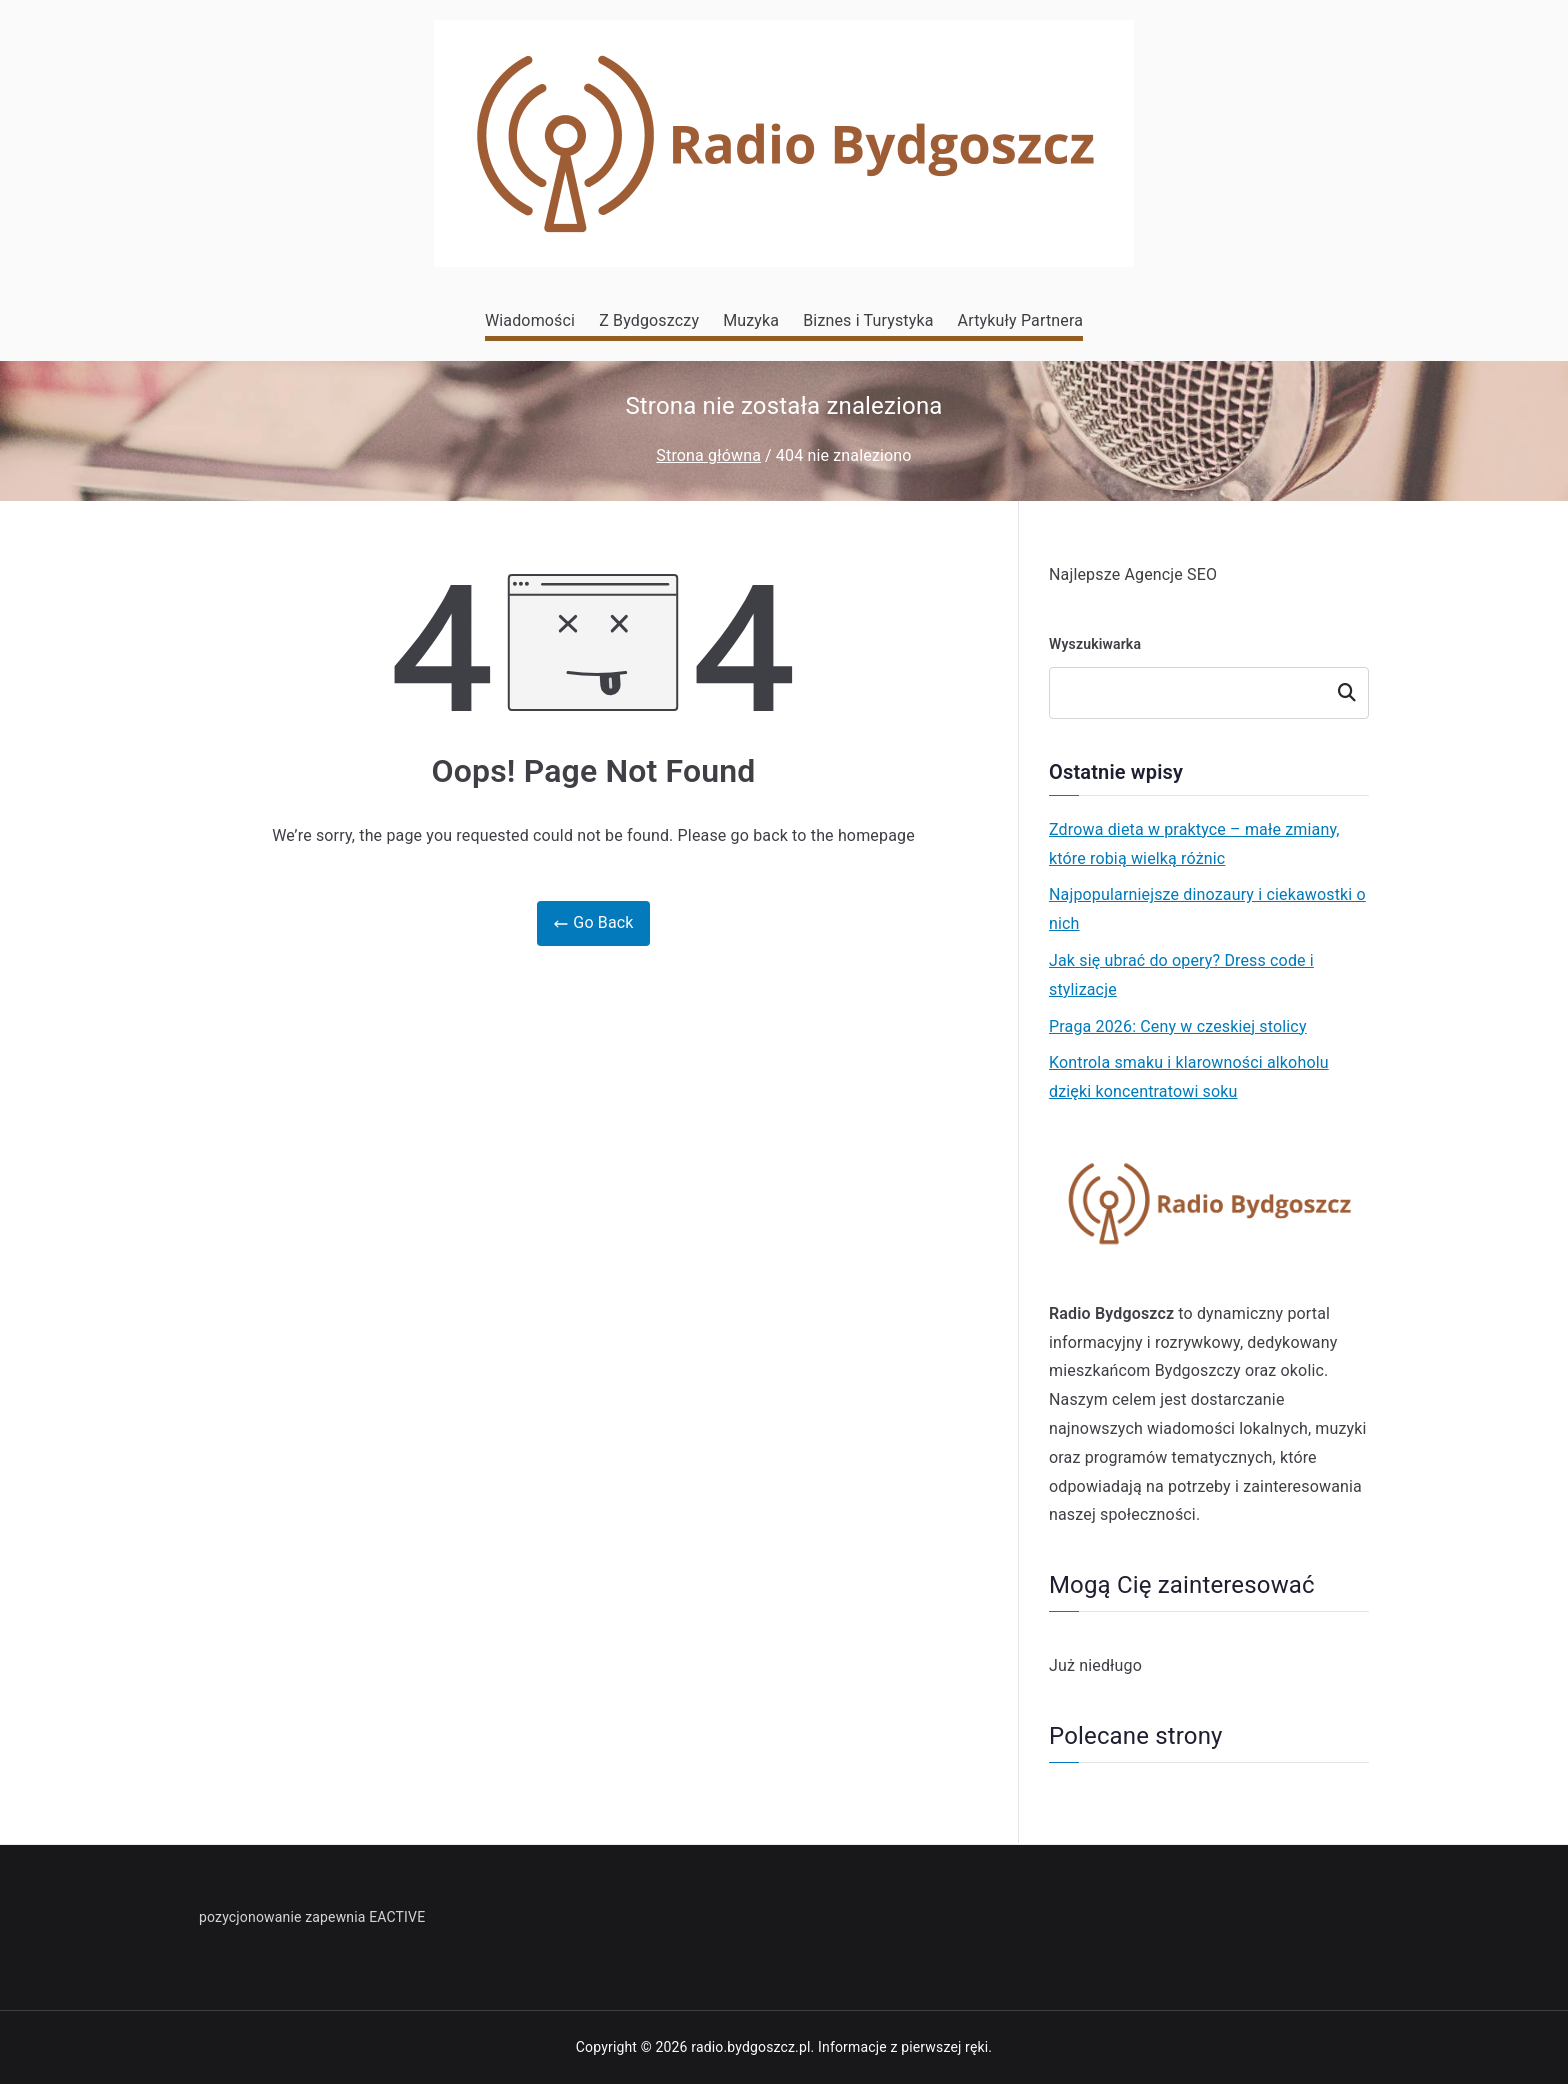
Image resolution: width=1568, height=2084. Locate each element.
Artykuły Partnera (1020, 320)
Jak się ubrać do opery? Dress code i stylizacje (1181, 975)
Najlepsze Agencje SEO (1133, 574)
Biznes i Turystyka (868, 320)
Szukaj (1347, 693)
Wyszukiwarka (1095, 644)
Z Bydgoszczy (649, 320)
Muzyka (751, 320)
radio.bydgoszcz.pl (750, 2047)
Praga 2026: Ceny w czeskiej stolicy (1178, 1026)
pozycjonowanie (250, 1917)
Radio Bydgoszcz (1111, 1313)
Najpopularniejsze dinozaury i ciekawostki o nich (1207, 909)
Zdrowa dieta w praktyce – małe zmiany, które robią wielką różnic (1194, 844)
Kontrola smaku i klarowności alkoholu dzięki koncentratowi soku (1189, 1077)
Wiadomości (530, 320)
